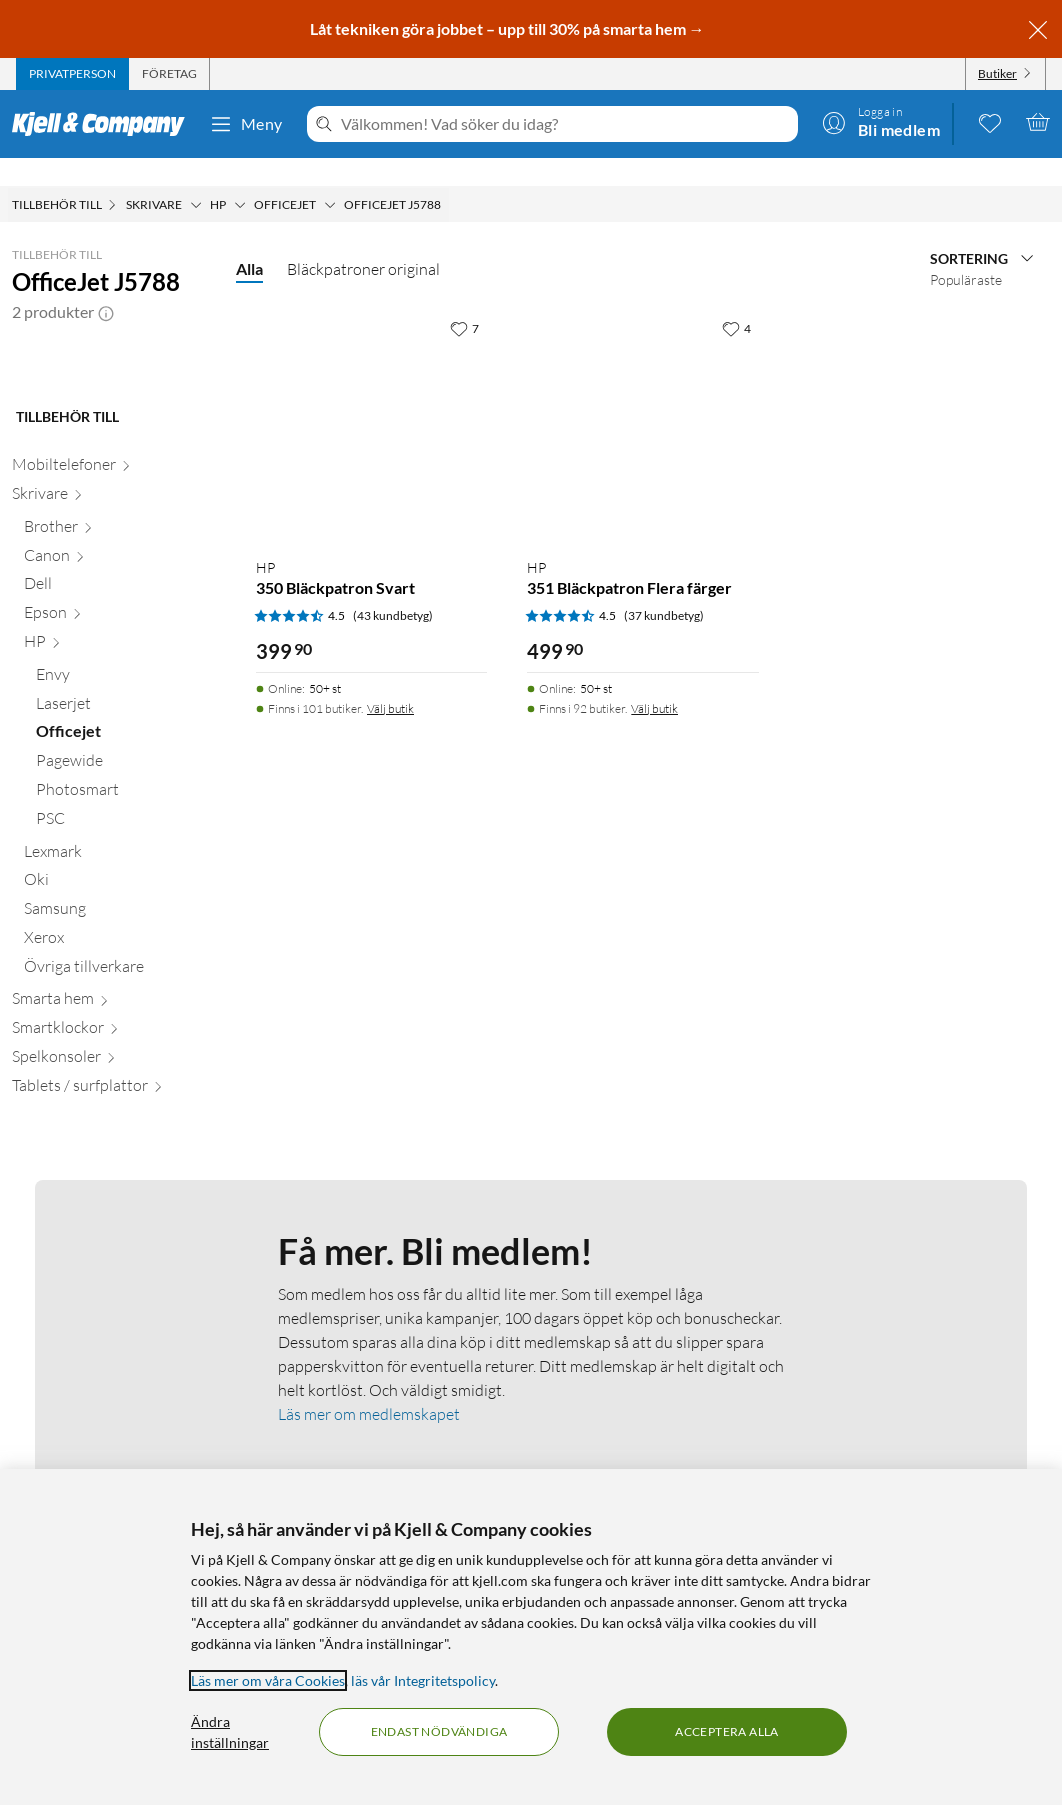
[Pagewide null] (124, 924)
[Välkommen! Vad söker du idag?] (565, 124)
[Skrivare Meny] (196, 177)
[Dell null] (118, 747)
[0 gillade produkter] (990, 122)
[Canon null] (118, 719)
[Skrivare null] (112, 657)
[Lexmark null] (118, 1015)
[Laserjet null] (124, 867)
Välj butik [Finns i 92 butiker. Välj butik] (654, 680)
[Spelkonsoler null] (112, 1220)
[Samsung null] (118, 1072)
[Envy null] (124, 838)
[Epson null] (118, 776)
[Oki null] (118, 1043)
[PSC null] (124, 982)
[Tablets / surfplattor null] (112, 1249)
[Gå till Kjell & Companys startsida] (104, 124)
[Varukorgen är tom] (1038, 122)
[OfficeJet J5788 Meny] (447, 177)
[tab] (72, 74)
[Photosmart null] (124, 953)
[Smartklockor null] (112, 1191)
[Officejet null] (124, 895)
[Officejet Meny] (330, 177)
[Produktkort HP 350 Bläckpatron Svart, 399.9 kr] (371, 397)
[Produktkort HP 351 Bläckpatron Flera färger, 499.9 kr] (642, 397)
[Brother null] (118, 690)
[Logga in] (881, 122)
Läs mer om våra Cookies (268, 1680)
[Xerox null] (118, 1101)
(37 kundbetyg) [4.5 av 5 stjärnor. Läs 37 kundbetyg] (664, 587)
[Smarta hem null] (112, 1162)
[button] (106, 284)
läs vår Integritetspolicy (423, 1680)
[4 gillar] (736, 300)
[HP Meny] (240, 177)
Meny (246, 124)
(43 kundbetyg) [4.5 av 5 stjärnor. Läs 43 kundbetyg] (393, 587)
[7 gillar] (464, 300)
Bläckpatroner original (363, 241)
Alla (249, 240)
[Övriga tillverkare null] (118, 1130)
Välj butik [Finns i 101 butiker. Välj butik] (390, 680)
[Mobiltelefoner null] (112, 628)
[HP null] (118, 805)
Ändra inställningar (230, 1732)
